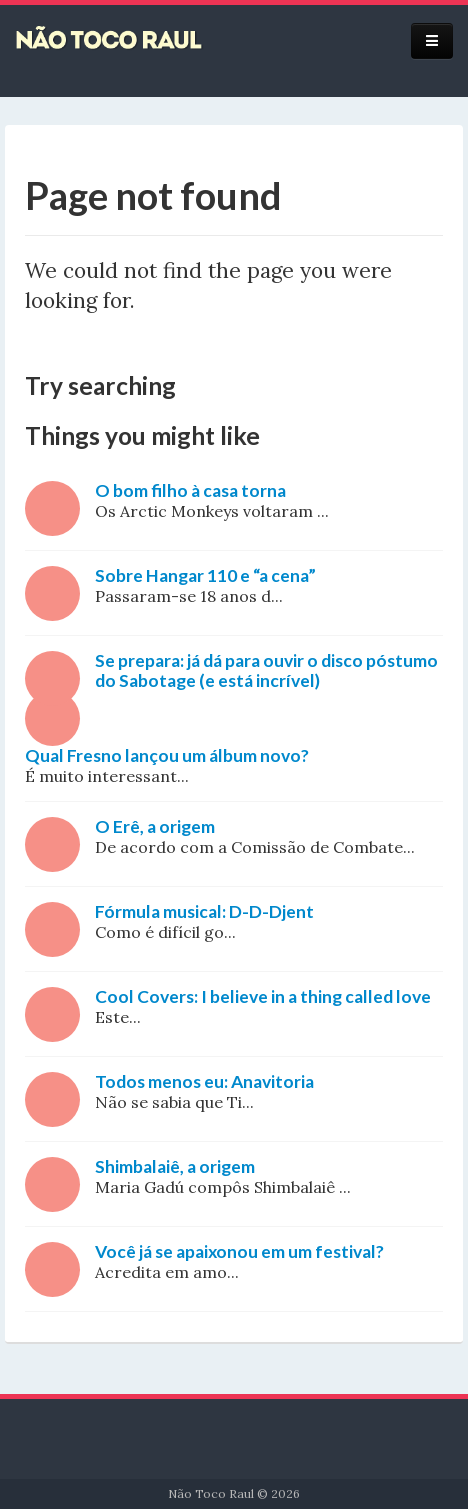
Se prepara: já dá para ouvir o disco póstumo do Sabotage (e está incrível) (266, 670)
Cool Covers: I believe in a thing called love (263, 996)
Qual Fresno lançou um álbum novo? (167, 755)
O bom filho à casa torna (190, 490)
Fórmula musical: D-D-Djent (204, 911)
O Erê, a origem (155, 826)
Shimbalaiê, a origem (175, 1166)
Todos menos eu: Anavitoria (204, 1081)
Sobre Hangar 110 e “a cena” (205, 575)
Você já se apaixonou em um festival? (239, 1251)
